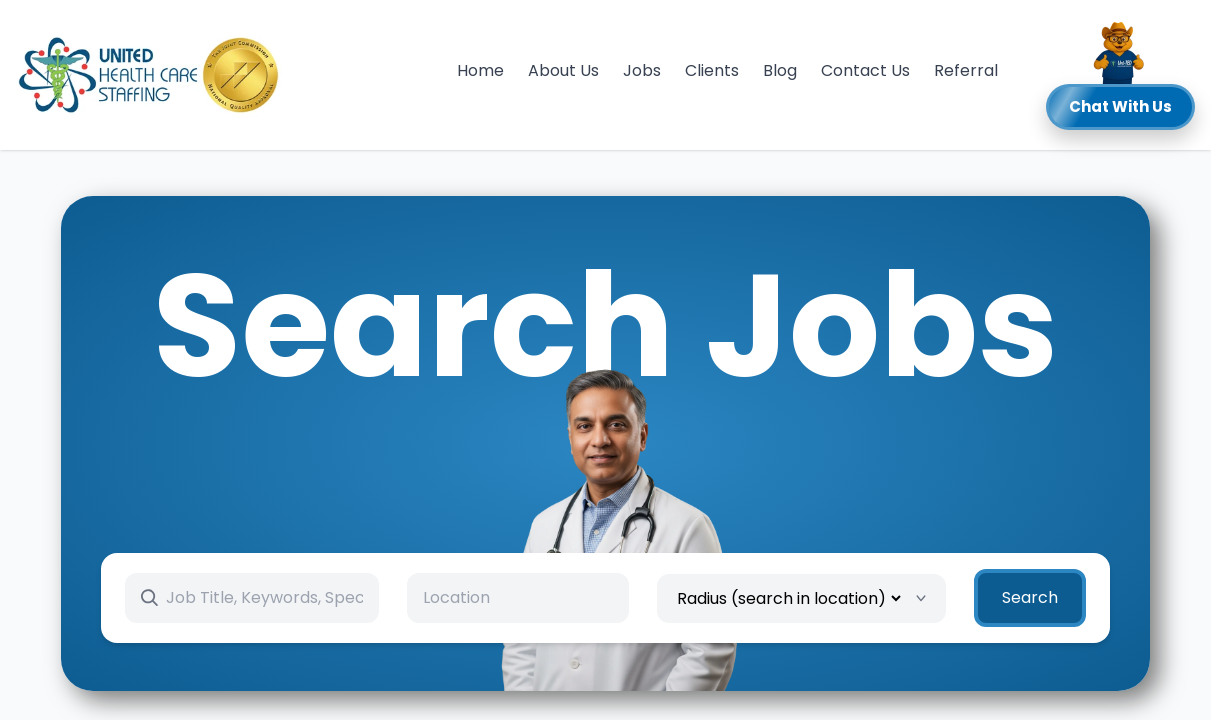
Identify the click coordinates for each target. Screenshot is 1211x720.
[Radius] (788, 598)
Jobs (642, 70)
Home (480, 70)
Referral (966, 70)
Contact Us (865, 70)
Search (1030, 597)
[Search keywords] (264, 598)
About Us (563, 70)
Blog (780, 70)
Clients (712, 70)
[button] (1120, 75)
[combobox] (518, 598)
